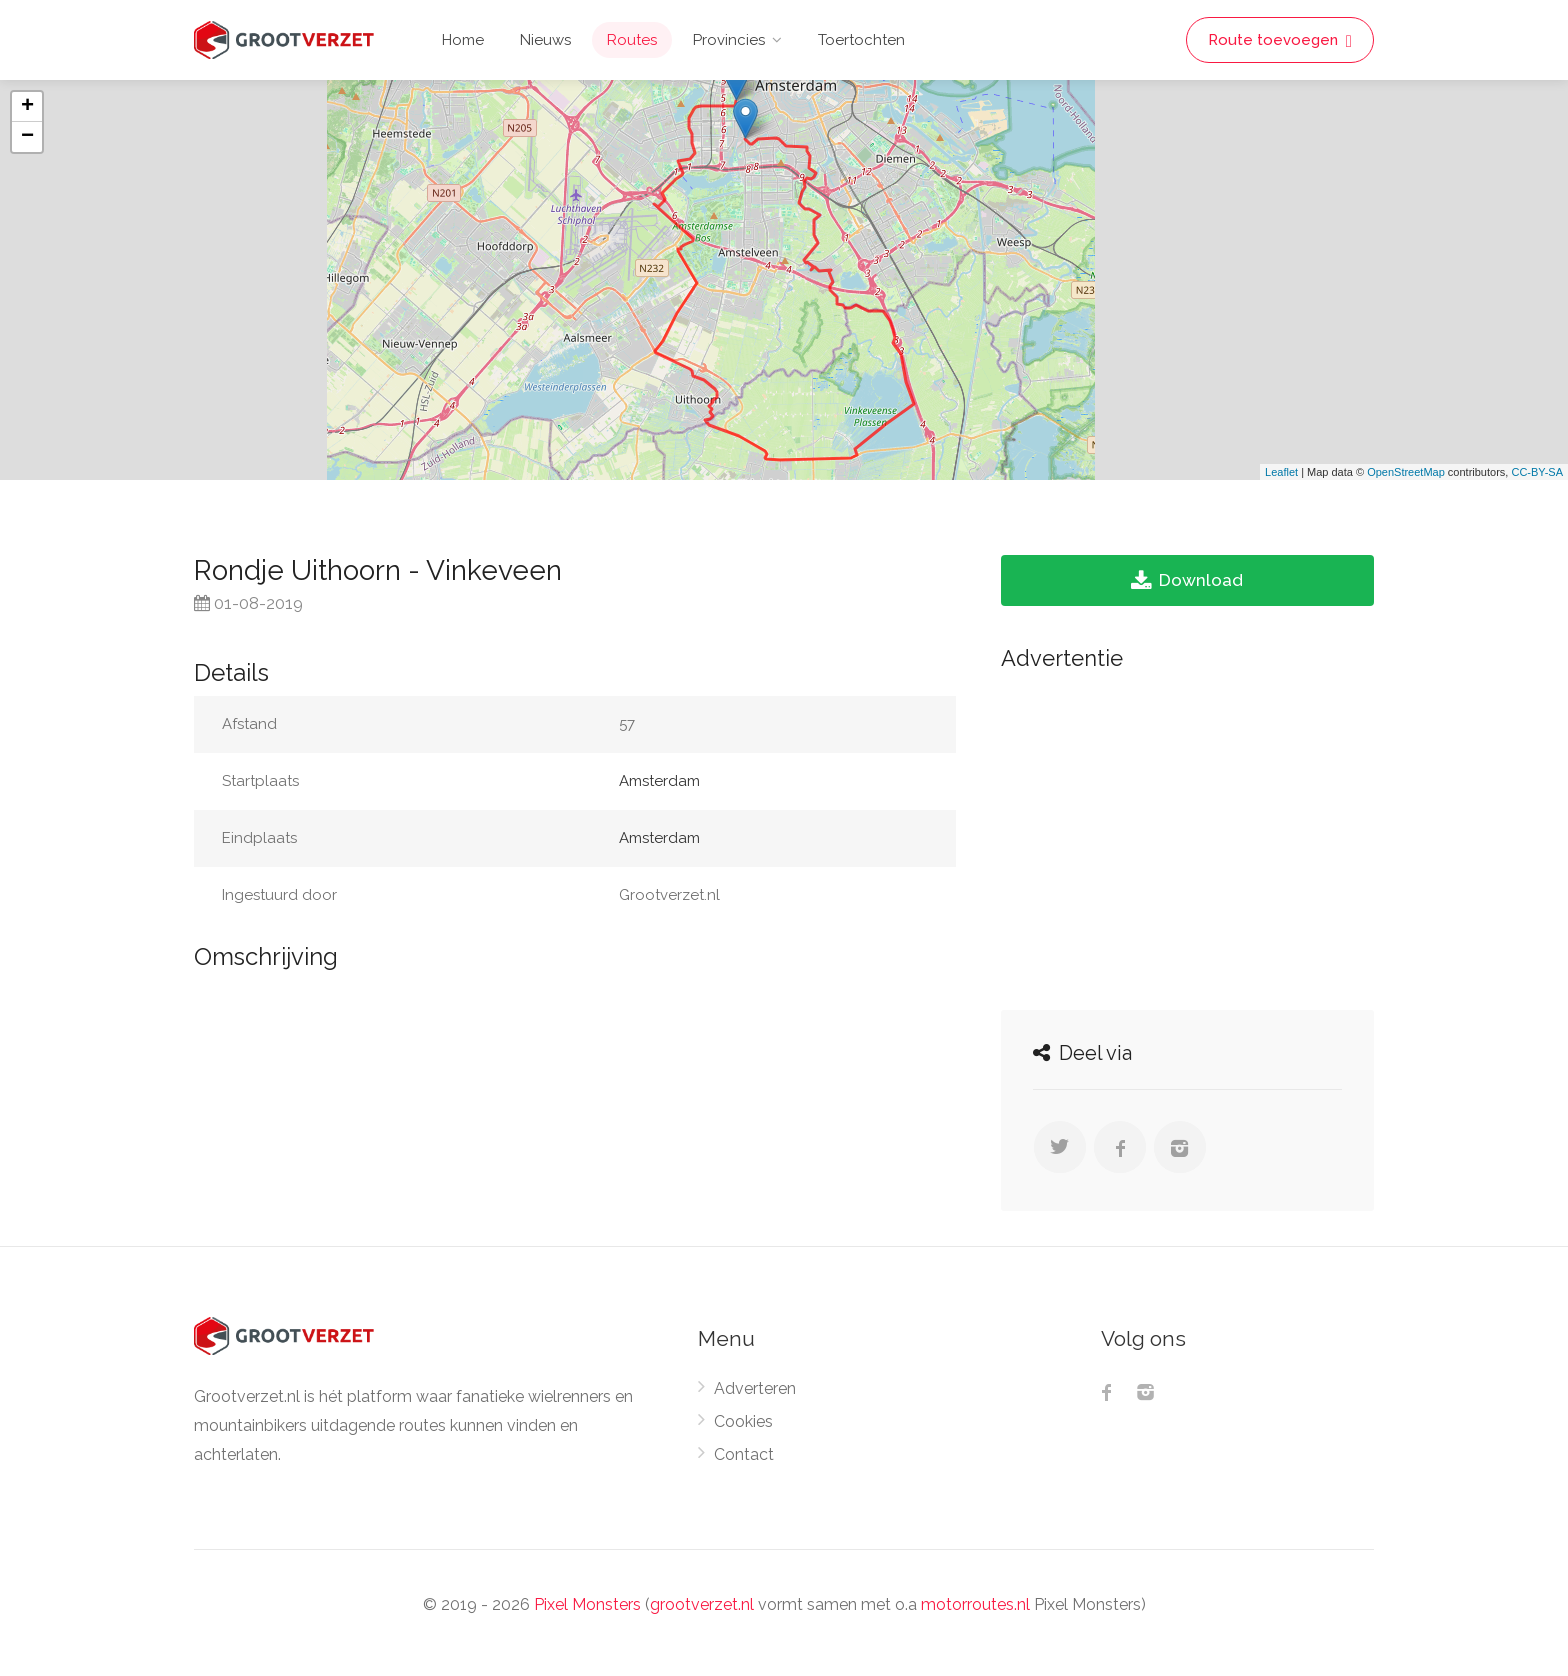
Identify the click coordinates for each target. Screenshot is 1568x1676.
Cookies (743, 1421)
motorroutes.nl (975, 1604)
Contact (744, 1454)
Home (463, 40)
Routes (632, 40)
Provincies (729, 40)
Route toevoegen (1280, 40)
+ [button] (27, 107)
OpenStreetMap (1406, 472)
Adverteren (755, 1388)
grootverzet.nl (702, 1604)
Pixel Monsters (587, 1604)
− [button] (27, 137)
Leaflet (1281, 472)
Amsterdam (659, 781)
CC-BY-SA (1537, 472)
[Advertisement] (1187, 835)
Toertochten (861, 40)
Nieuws (545, 40)
